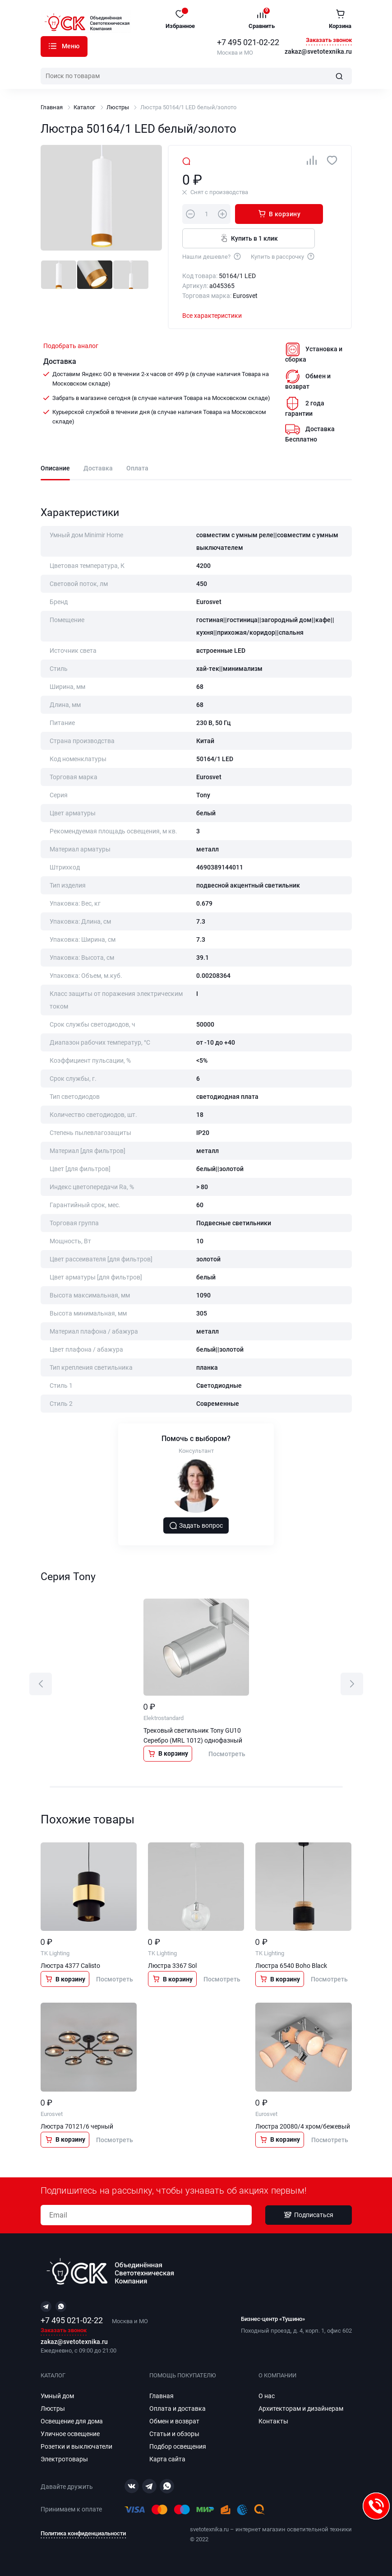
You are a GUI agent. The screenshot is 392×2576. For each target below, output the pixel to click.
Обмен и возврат (174, 2421)
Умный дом (57, 2396)
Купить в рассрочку (283, 255)
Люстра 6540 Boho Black (291, 1966)
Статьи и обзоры (174, 2434)
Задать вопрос (196, 1526)
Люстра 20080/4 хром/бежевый (302, 2127)
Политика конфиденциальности (83, 2534)
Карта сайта (167, 2459)
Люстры (117, 107)
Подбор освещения (177, 2446)
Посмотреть (226, 1754)
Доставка (98, 468)
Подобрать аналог (70, 346)
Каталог (52, 46)
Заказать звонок (329, 40)
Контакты (273, 2421)
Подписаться (308, 2215)
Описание (55, 468)
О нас (266, 2396)
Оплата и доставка (177, 2409)
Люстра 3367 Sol (172, 1966)
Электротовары (64, 2459)
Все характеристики (212, 315)
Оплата (137, 468)
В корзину (273, 213)
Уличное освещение (70, 2434)
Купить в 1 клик (246, 237)
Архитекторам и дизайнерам (300, 2409)
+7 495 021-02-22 (248, 42)
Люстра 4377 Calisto (70, 1966)
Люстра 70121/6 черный (77, 2127)
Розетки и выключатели (76, 2446)
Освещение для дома (72, 2421)
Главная (52, 107)
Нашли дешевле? (212, 255)
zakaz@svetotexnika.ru (318, 52)
